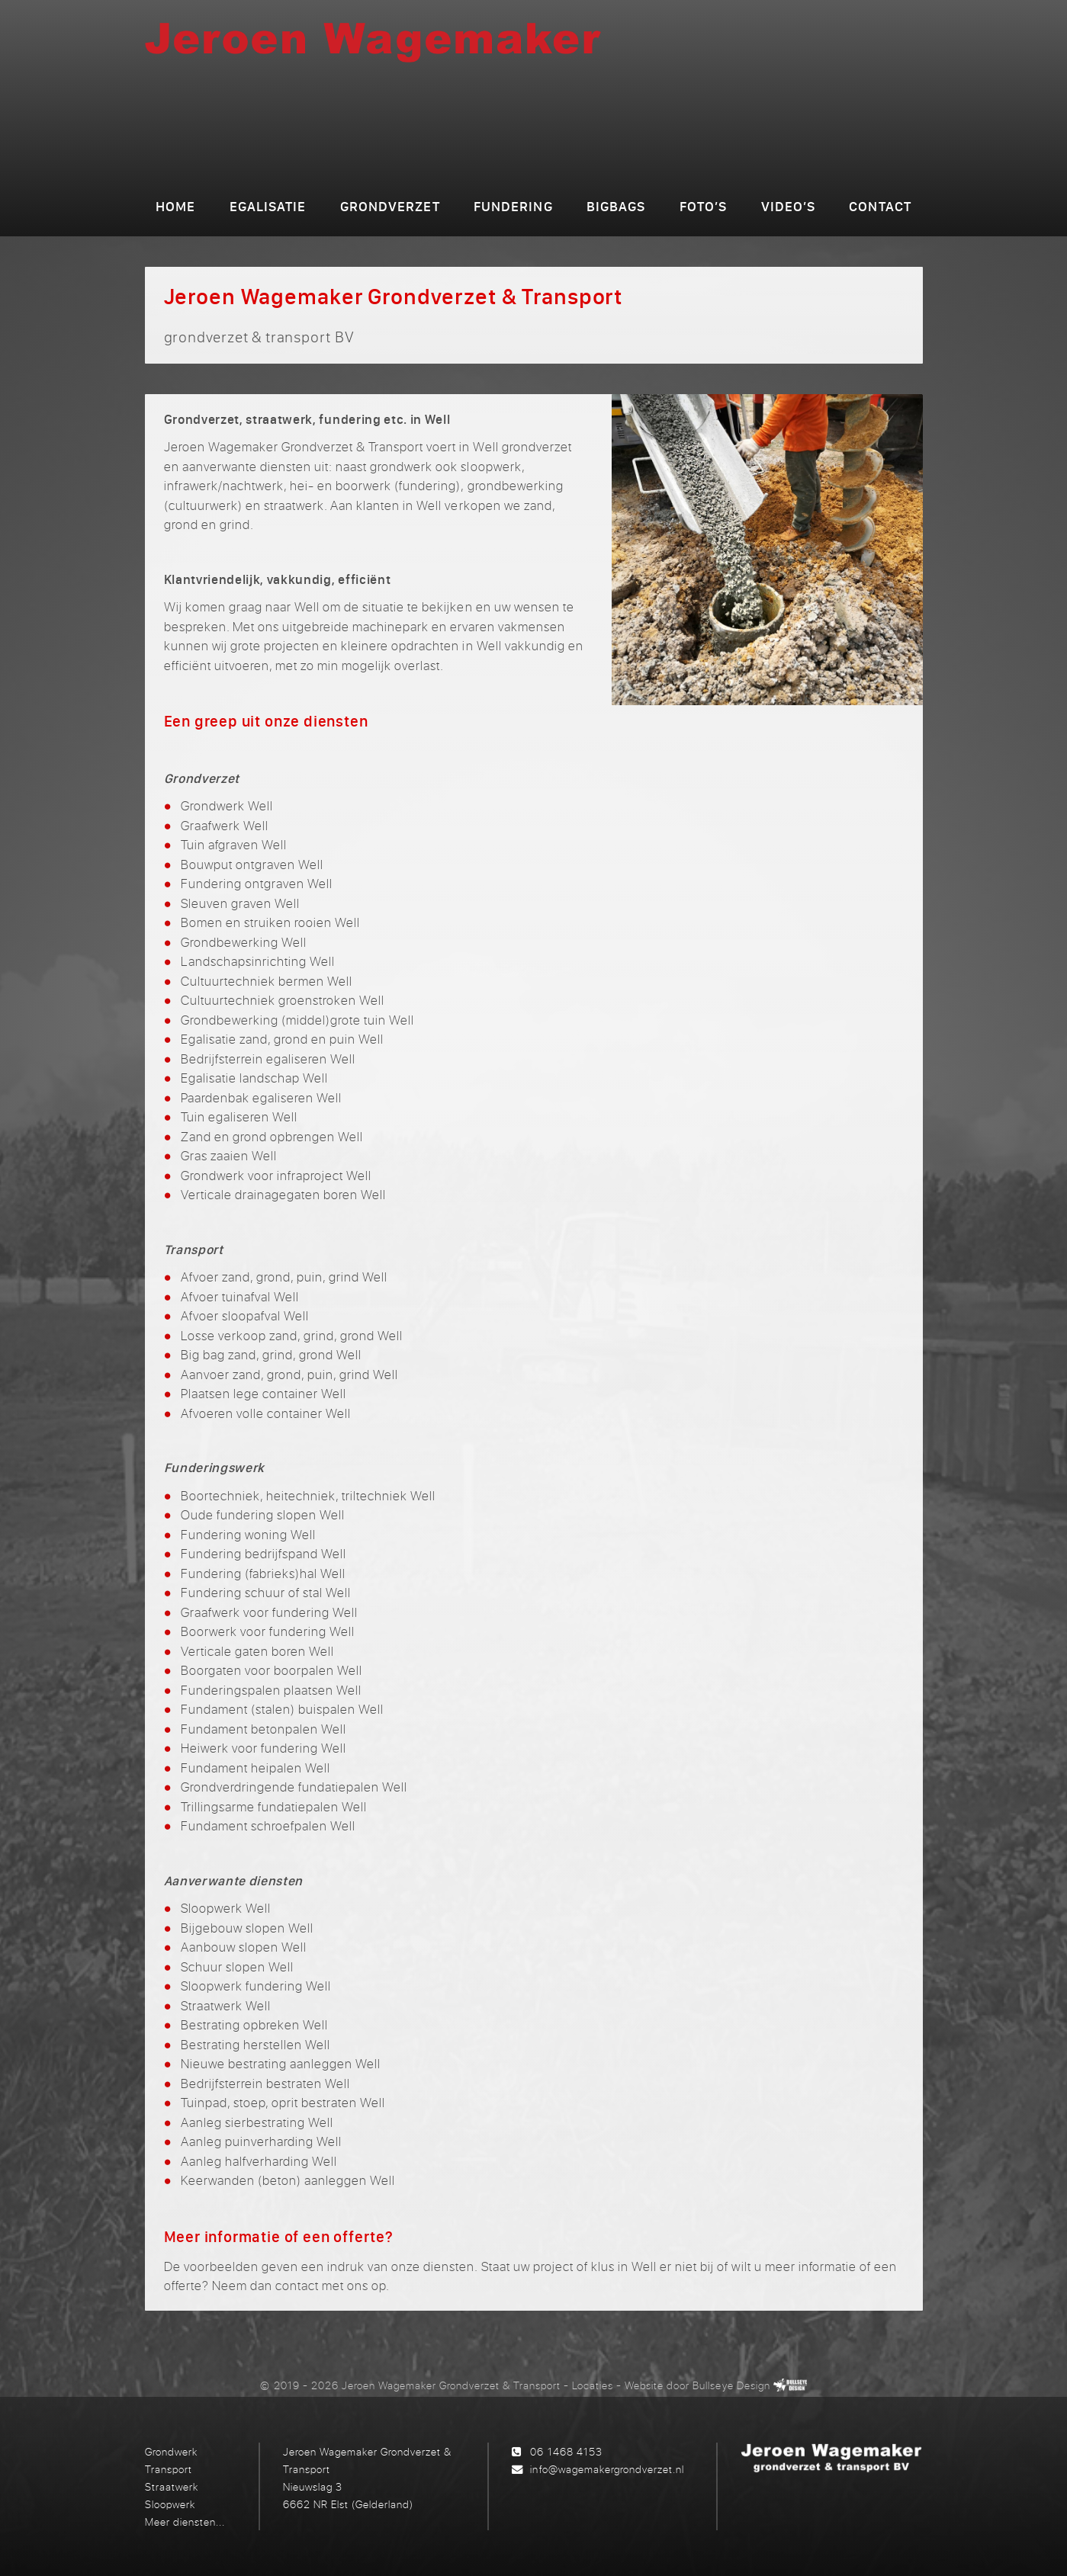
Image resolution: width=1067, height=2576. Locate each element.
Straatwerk (171, 2486)
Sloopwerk (170, 2504)
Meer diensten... (185, 2521)
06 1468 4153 (566, 2451)
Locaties (592, 2385)
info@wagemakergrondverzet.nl (606, 2469)
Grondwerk (171, 2451)
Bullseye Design (731, 2385)
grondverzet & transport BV (597, 136)
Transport (168, 2469)
